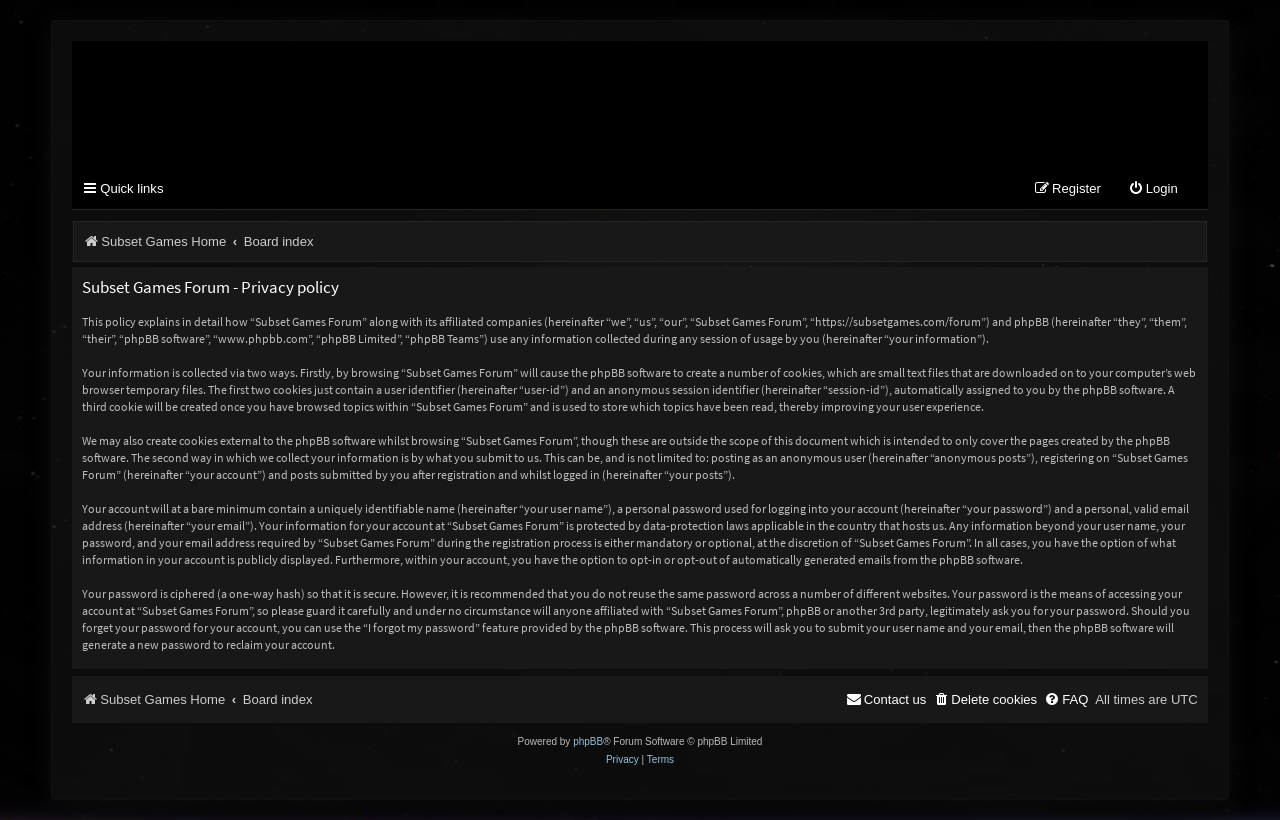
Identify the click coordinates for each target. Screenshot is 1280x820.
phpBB (588, 741)
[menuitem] (1153, 189)
